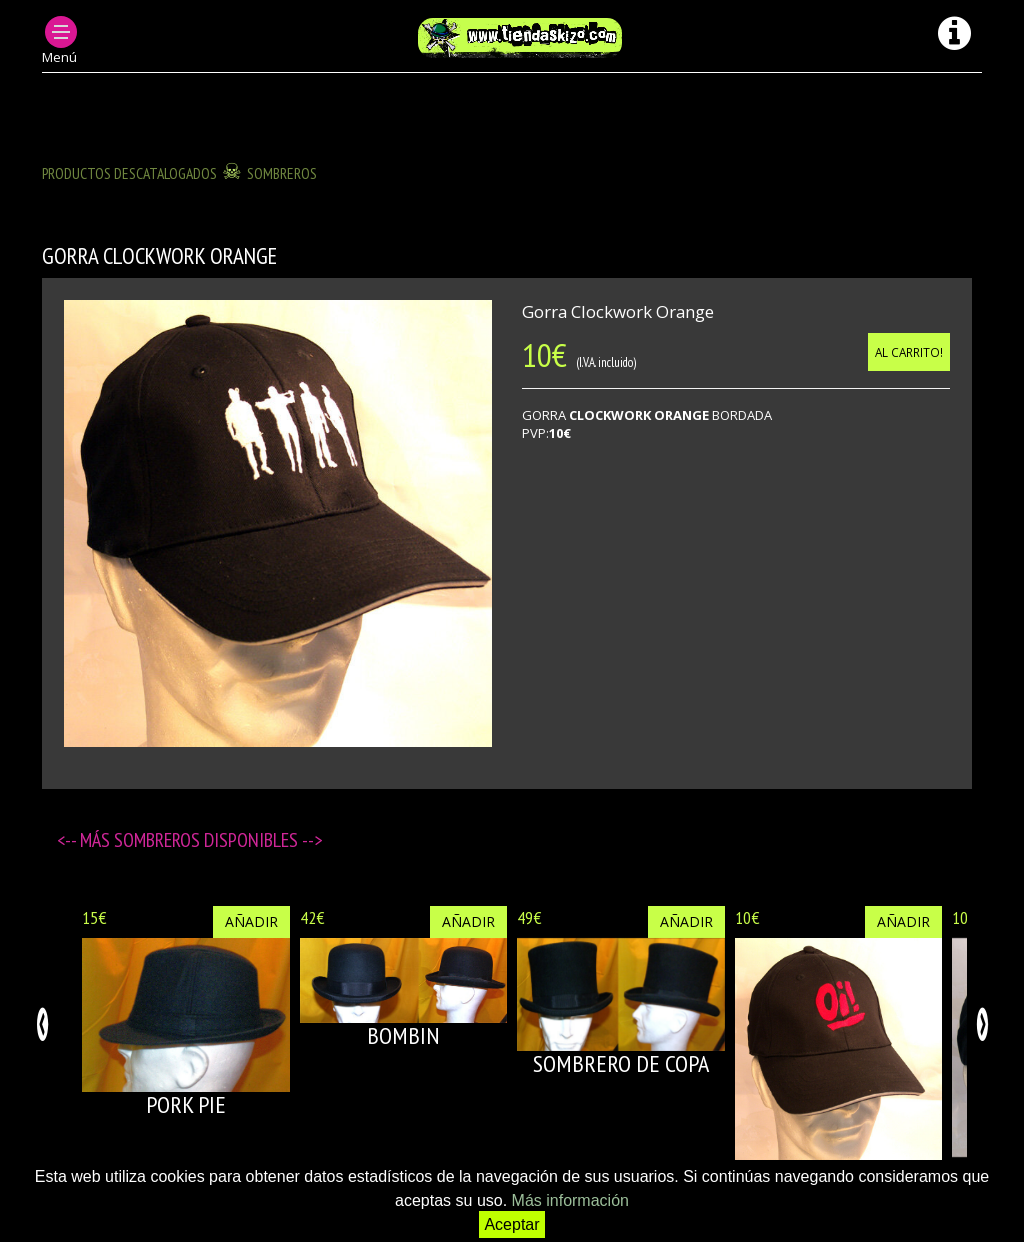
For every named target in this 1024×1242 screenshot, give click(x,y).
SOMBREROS (282, 173)
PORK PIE (186, 1104)
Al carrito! (909, 352)
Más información (570, 1200)
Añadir (251, 921)
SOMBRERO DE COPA (621, 1063)
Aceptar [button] (511, 1224)
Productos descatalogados (129, 173)
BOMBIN (403, 1035)
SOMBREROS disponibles (208, 840)
